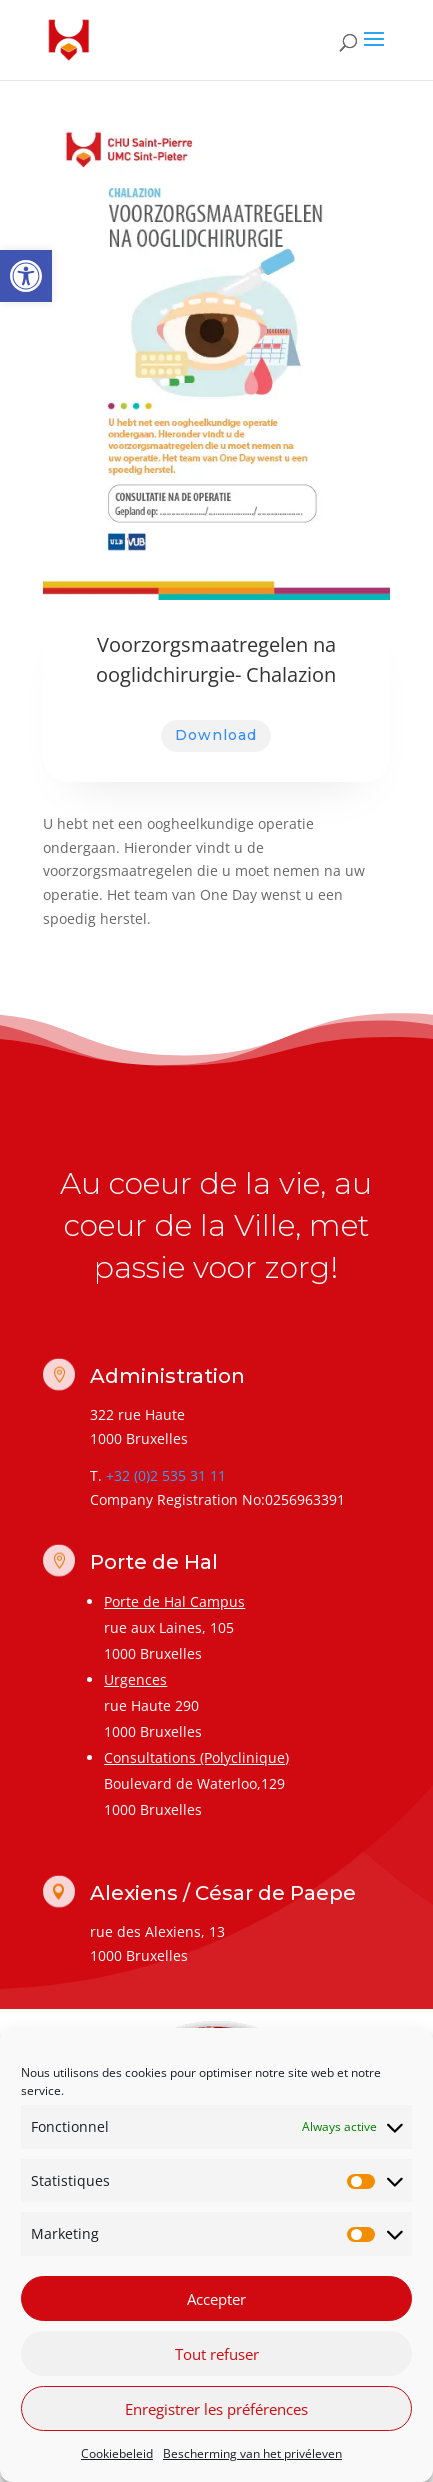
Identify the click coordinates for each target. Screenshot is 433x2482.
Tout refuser (217, 2354)
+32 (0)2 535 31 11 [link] (166, 1475)
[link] (26, 276)
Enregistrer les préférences (216, 2409)
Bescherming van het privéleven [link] (252, 2453)
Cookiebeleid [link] (117, 2453)
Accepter (216, 2299)
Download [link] (216, 735)
